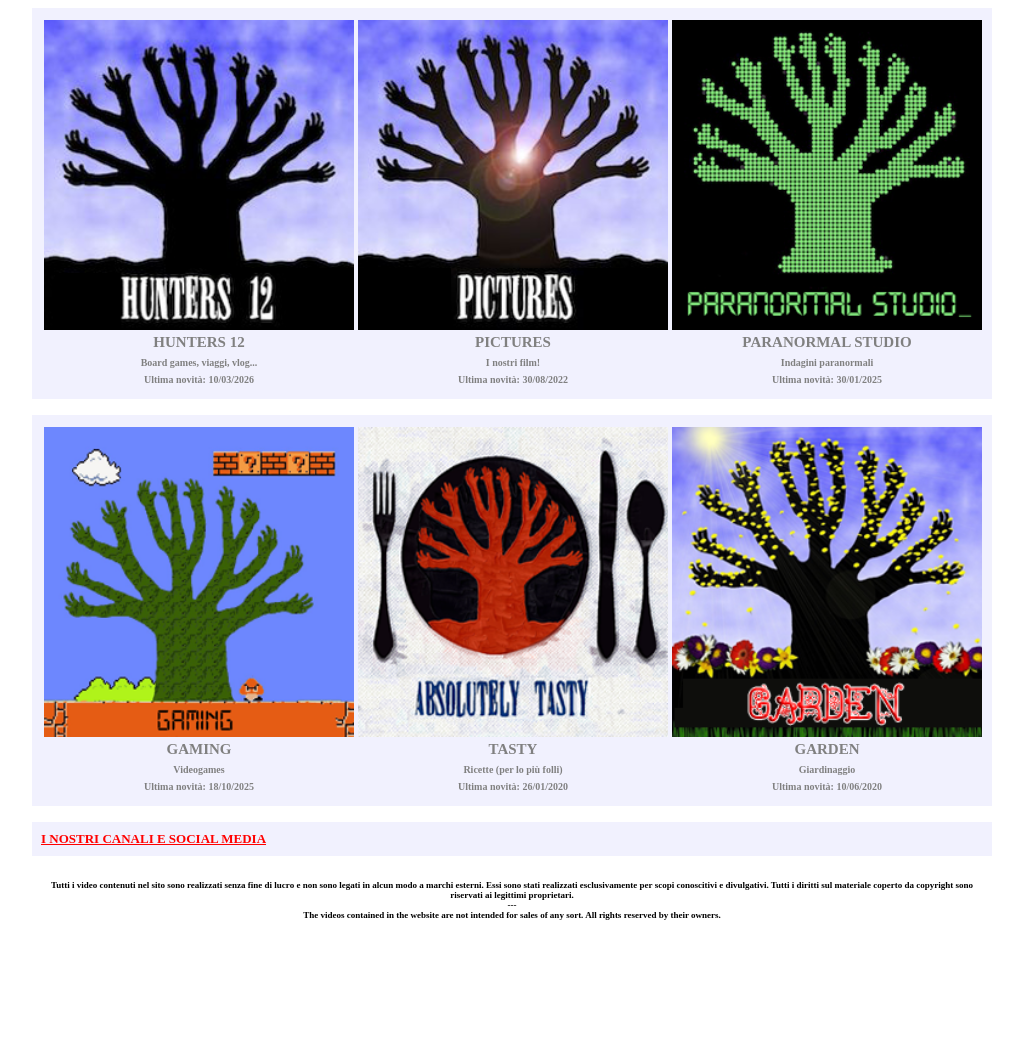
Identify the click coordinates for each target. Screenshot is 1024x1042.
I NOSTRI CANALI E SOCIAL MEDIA (153, 838)
